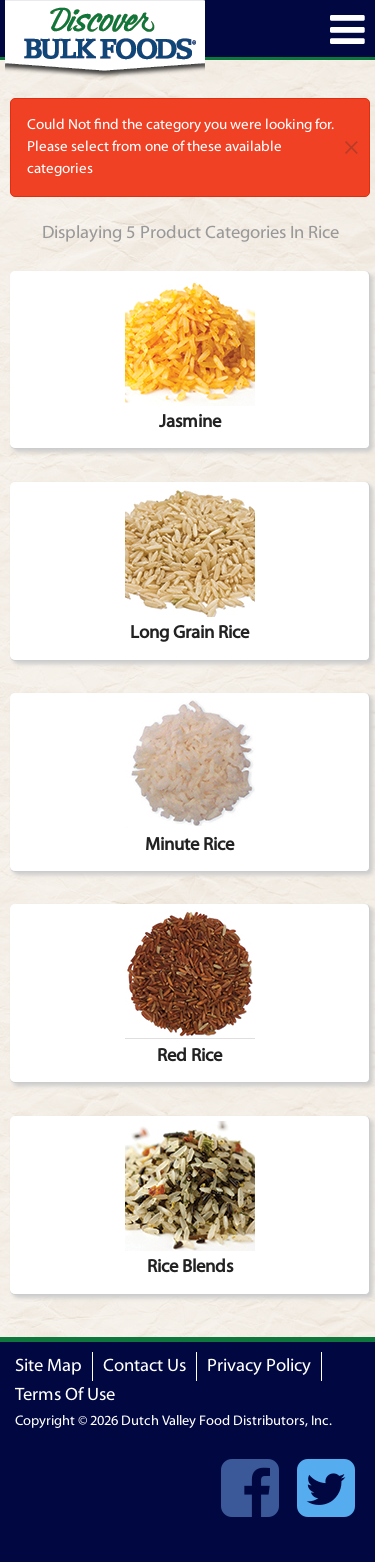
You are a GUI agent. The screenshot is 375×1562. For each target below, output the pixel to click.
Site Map (48, 1365)
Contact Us (144, 1365)
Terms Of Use (65, 1394)
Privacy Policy (259, 1365)
